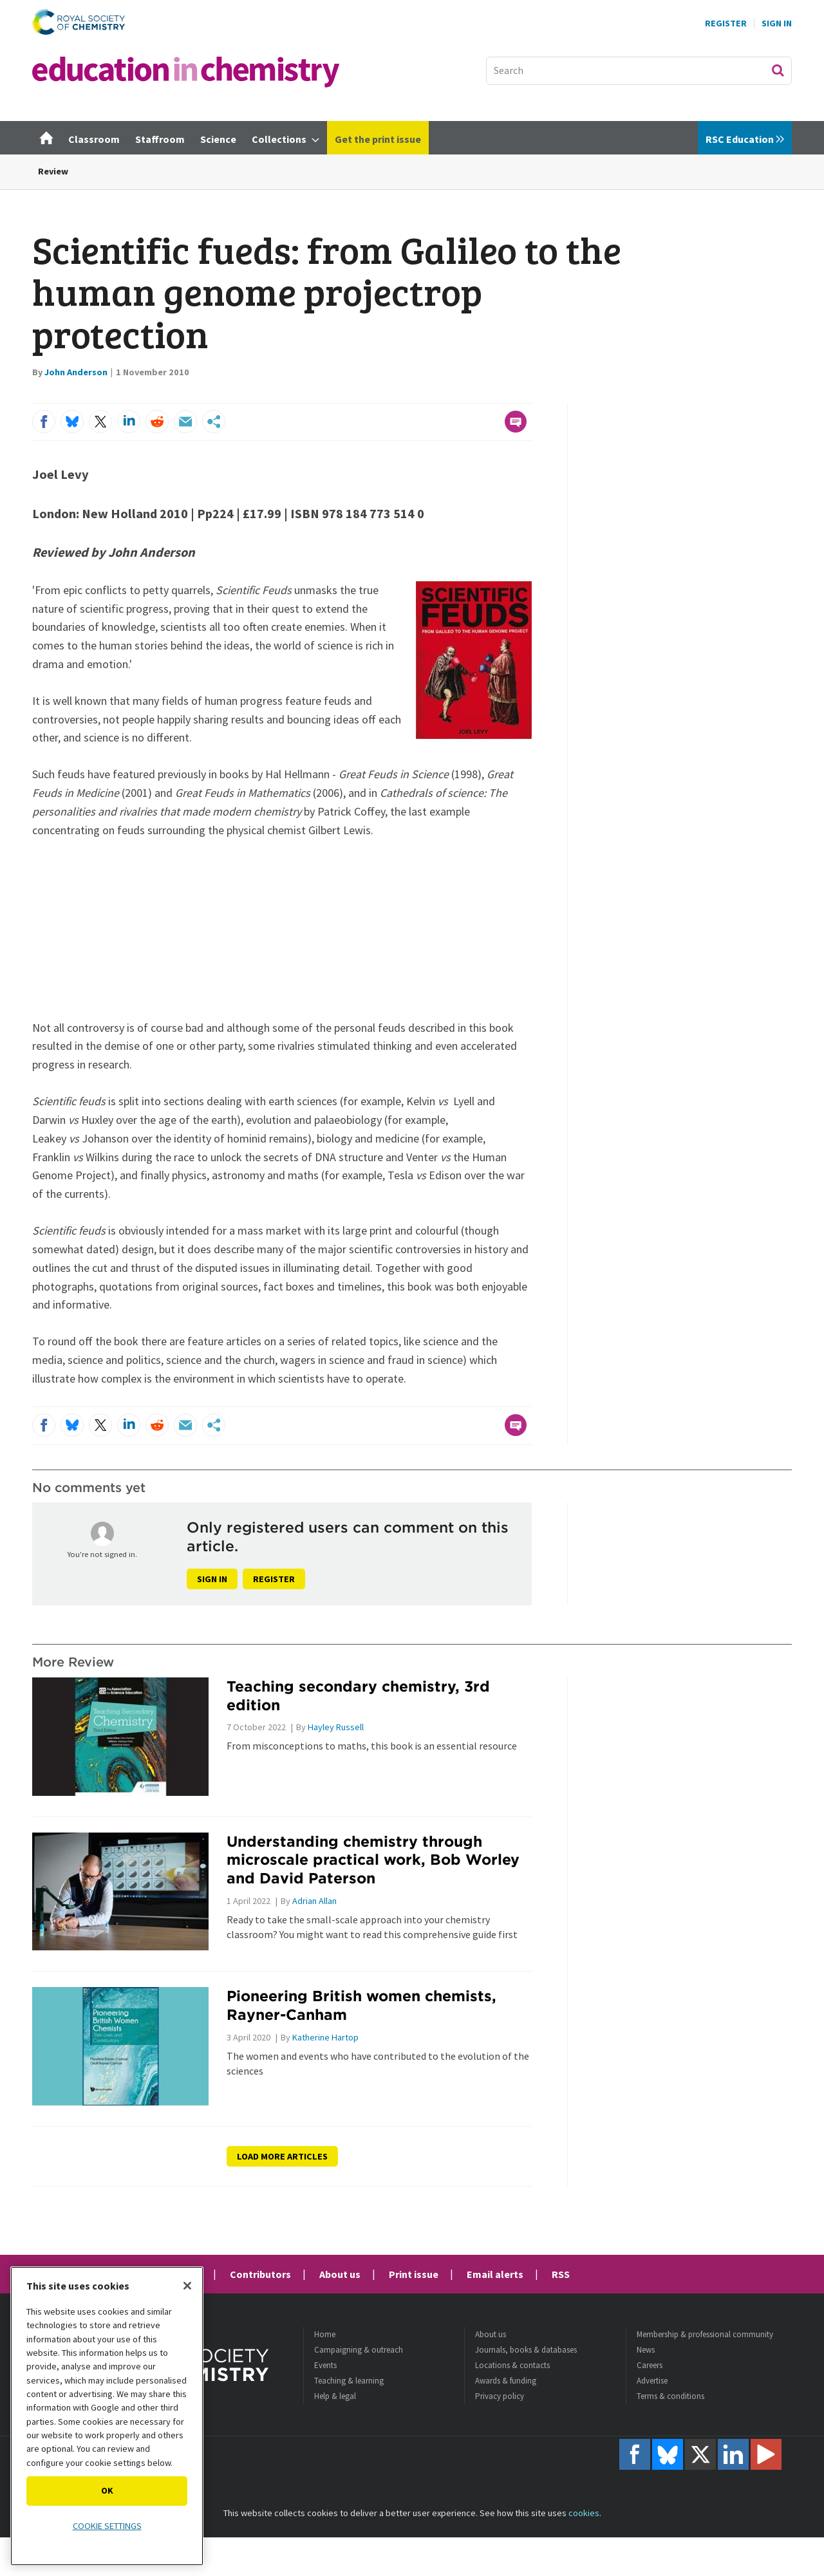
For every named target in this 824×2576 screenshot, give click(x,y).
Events (325, 2365)
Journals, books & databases (526, 2349)
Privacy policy (499, 2396)
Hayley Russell (336, 1727)
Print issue (413, 2274)
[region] (106, 2416)
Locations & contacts (512, 2365)
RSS (561, 2274)
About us (339, 2274)
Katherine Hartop (325, 2037)
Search (777, 70)
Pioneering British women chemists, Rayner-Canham (361, 2005)
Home (324, 2334)
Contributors (260, 2274)
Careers (649, 2365)
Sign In (777, 23)
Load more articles (282, 2156)
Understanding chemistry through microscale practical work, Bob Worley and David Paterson (373, 1860)
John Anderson (76, 372)
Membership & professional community (705, 2334)
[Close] (187, 2286)
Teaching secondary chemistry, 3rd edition (358, 1695)
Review (53, 171)
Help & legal (335, 2396)
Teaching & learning (349, 2380)
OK (107, 2490)
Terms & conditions (670, 2396)
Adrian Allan (314, 1901)
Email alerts (495, 2274)
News (646, 2349)
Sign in (212, 1579)
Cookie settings (107, 2526)
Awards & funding (505, 2380)
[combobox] (639, 71)
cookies (583, 2513)
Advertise (652, 2380)
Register (726, 23)
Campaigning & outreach (358, 2349)
